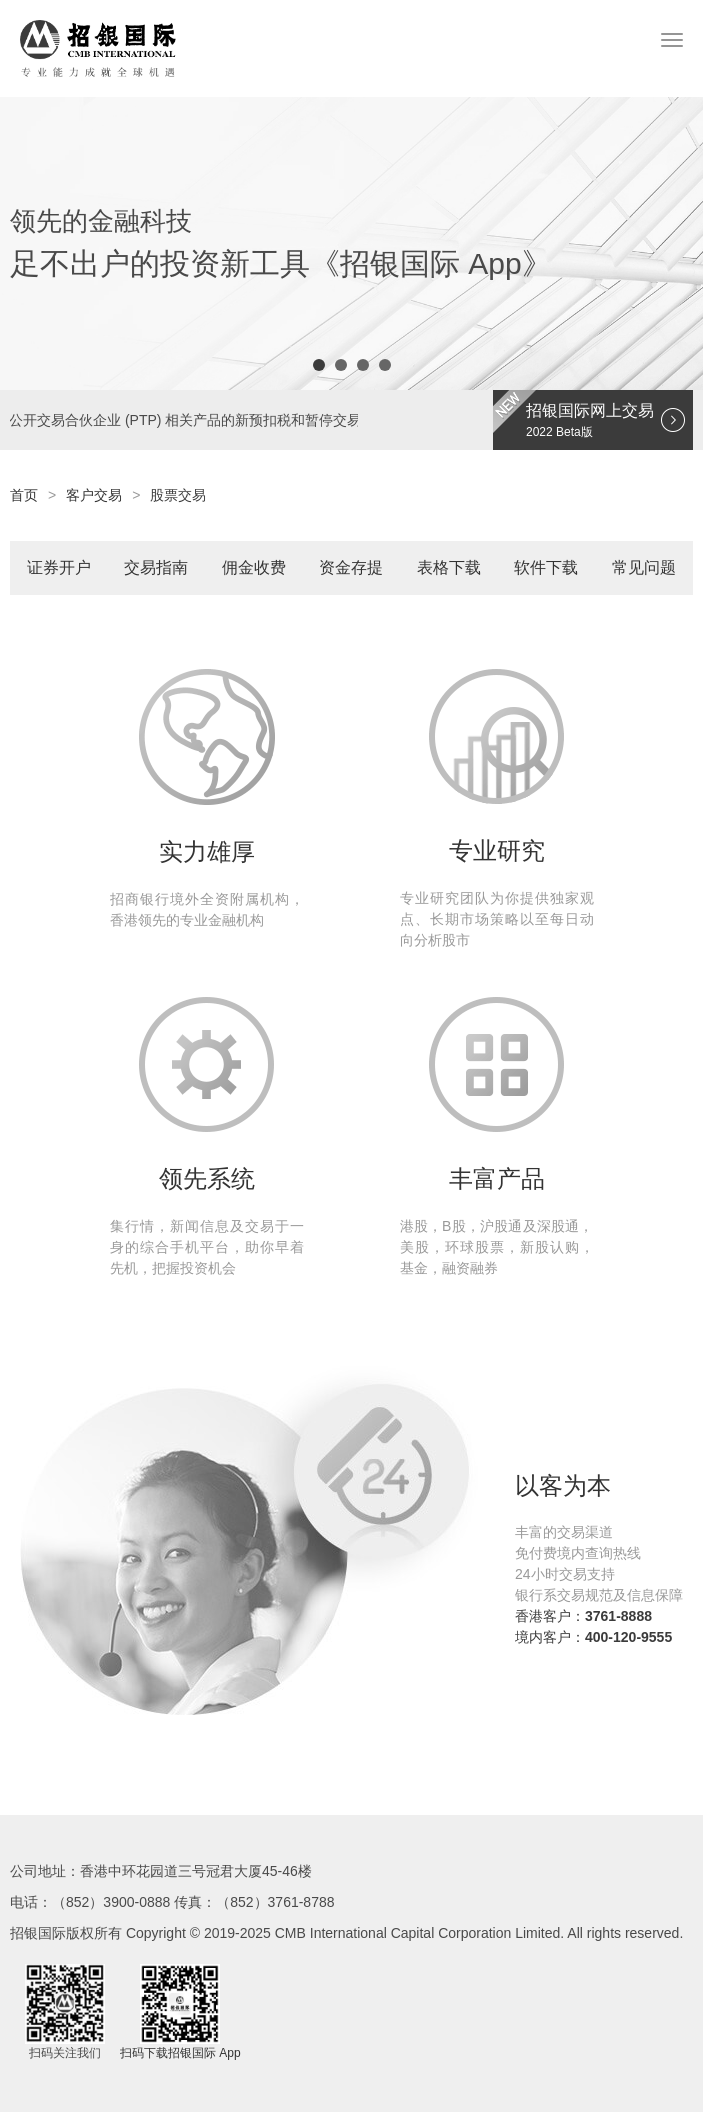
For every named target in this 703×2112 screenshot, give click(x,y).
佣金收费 (254, 567)
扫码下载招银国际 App (180, 2053)
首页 (24, 495)
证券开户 (59, 567)
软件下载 (546, 567)
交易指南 (156, 567)
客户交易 (94, 495)
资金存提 (351, 567)
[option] (351, 243)
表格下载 (449, 567)
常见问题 (644, 567)
